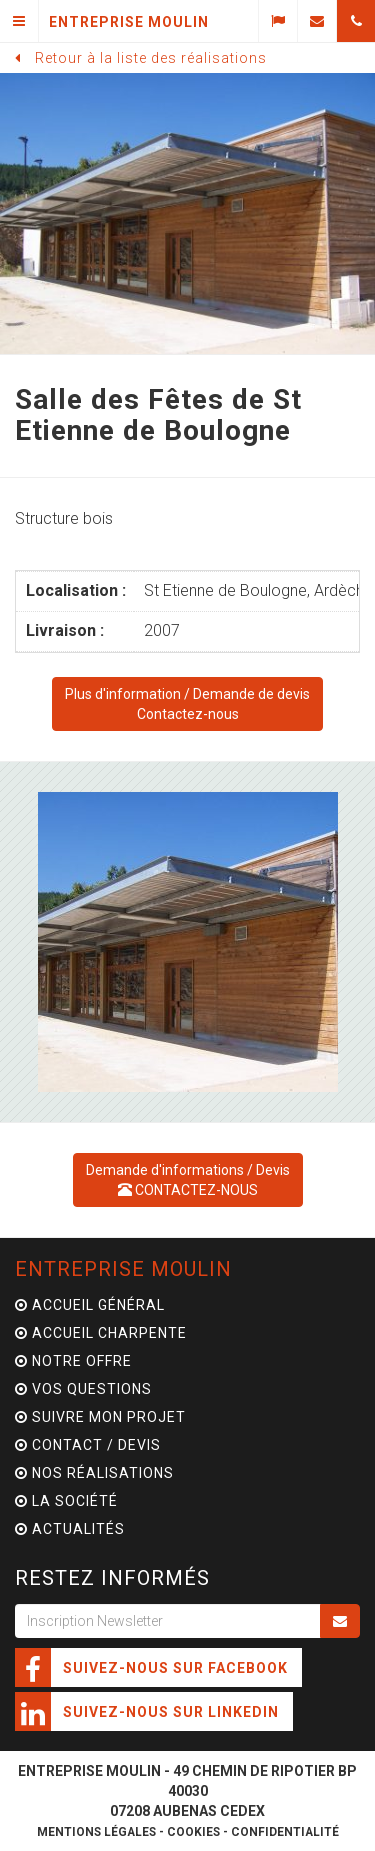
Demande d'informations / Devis (188, 1180)
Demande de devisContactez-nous (187, 704)
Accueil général (90, 1305)
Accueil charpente (101, 1333)
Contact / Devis (88, 1445)
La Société (66, 1501)
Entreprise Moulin (123, 1269)
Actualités (70, 1529)
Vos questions (83, 1389)
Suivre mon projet (100, 1417)
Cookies (193, 1832)
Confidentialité (285, 1832)
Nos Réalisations (94, 1473)
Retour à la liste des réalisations (151, 58)
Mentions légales (96, 1832)
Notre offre (73, 1361)
